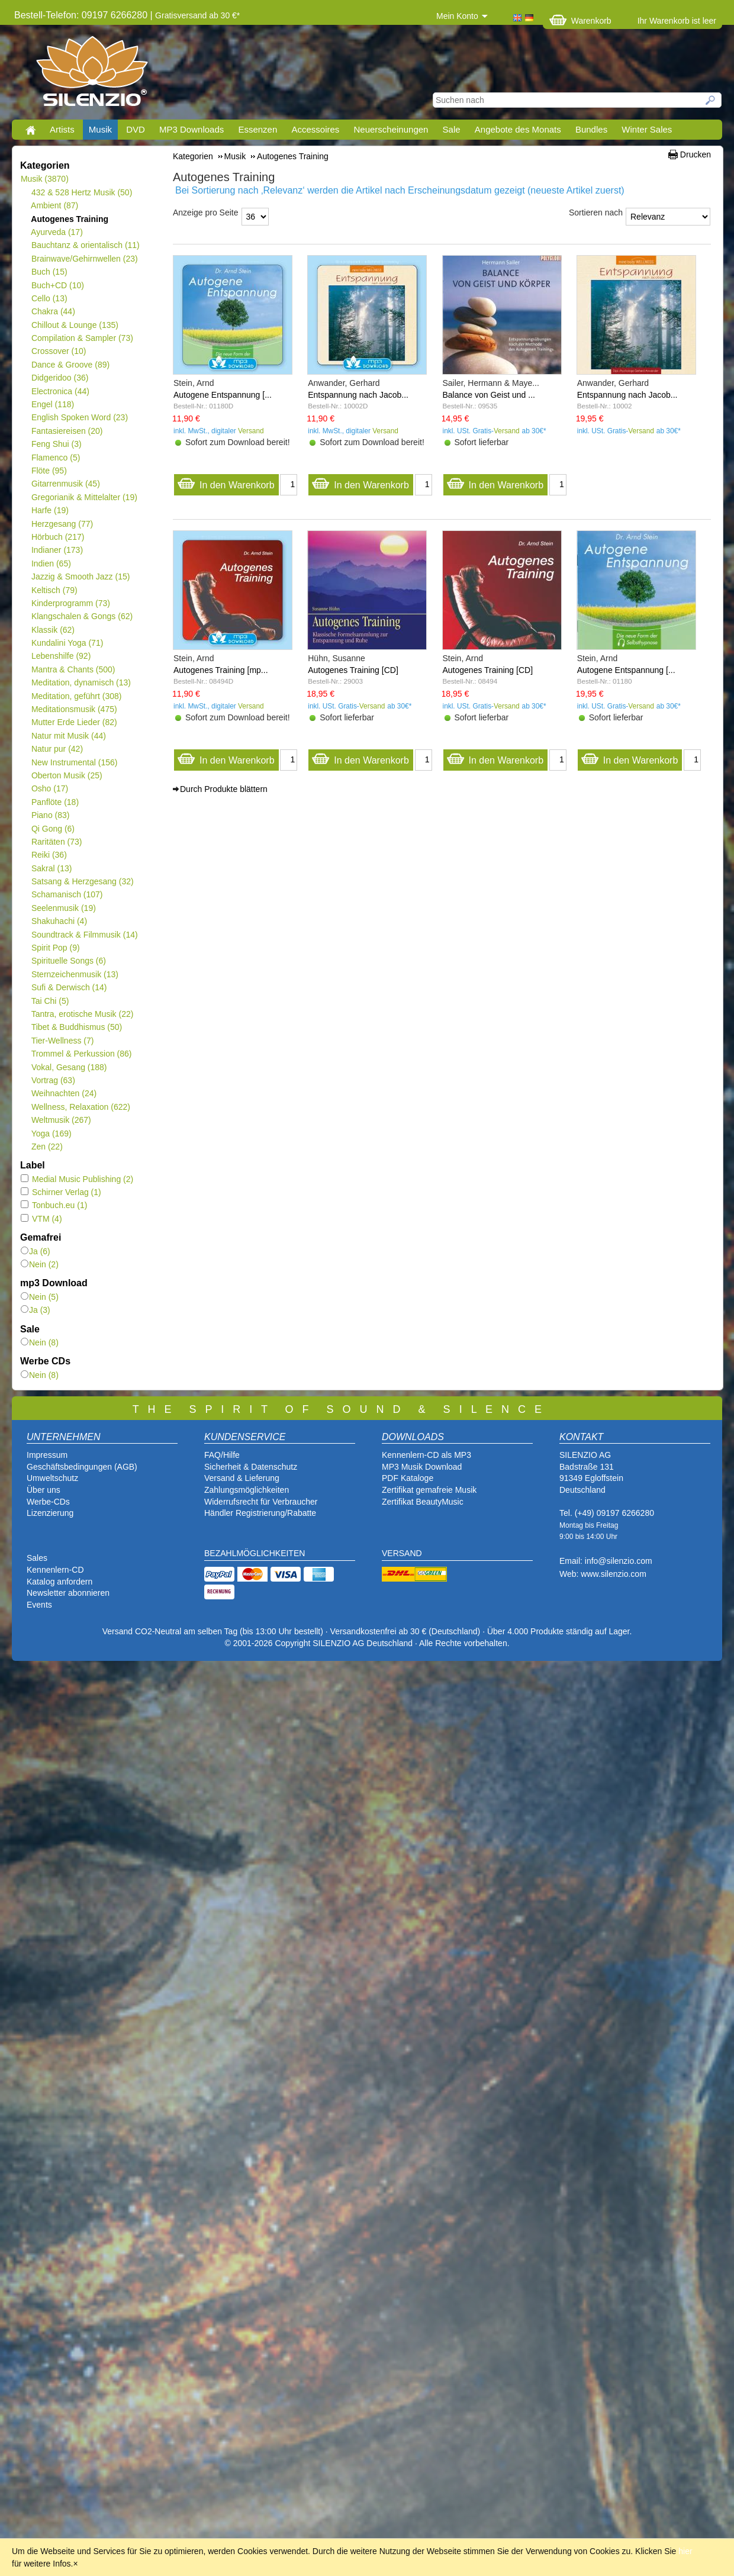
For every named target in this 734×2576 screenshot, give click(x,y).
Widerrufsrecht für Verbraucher (260, 1501)
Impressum (47, 1455)
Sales (37, 1558)
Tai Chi (50, 1001)
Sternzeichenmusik (74, 974)
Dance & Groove (70, 364)
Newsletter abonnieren (68, 1593)
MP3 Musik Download (422, 1466)
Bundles (591, 129)
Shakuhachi (59, 921)
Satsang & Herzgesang (82, 881)
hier (685, 2551)
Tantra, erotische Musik (82, 1014)
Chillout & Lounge (74, 325)
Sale (452, 129)
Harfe (50, 510)
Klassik (53, 630)
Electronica (60, 391)
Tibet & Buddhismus (76, 1027)
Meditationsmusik (74, 709)
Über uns (43, 1490)
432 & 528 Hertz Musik (81, 192)
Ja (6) (35, 1251)
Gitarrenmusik (65, 483)
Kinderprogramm (70, 603)
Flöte (49, 470)
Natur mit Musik (68, 735)
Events (39, 1604)
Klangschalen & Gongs (82, 616)
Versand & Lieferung (241, 1478)
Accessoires (315, 129)
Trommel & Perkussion (81, 1053)
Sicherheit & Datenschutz (250, 1466)
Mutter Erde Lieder (74, 722)
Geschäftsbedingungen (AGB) (82, 1466)
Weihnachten (63, 1093)
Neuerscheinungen (391, 129)
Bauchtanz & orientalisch (85, 245)
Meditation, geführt (76, 696)
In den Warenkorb (226, 482)
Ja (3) (35, 1310)
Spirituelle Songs (68, 960)
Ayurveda (57, 232)
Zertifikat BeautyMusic (422, 1501)
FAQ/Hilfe (222, 1455)
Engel (52, 404)
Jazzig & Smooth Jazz (80, 576)
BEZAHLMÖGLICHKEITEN (254, 1553)
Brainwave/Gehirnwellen (84, 258)
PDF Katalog (405, 1478)
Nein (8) (40, 1342)
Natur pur (57, 749)
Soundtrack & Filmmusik (84, 934)
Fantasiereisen (67, 431)
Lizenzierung (50, 1513)
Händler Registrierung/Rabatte (260, 1513)
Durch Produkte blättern (224, 789)
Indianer (57, 550)
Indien (51, 563)
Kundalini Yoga (67, 643)
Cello (49, 298)
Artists (62, 129)
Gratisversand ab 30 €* (197, 15)
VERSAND (402, 1553)
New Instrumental (74, 762)
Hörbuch (57, 537)
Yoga (51, 1133)
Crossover (58, 351)
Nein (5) (40, 1297)
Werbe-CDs (48, 1501)
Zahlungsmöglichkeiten (246, 1490)
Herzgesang (62, 524)
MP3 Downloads (191, 129)
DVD (135, 129)
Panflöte (55, 802)
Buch (49, 271)
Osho (49, 788)
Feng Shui (56, 444)
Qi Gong (53, 828)
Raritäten (56, 841)
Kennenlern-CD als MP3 (426, 1455)
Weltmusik (61, 1120)
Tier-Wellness (62, 1040)
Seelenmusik (63, 908)
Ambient (54, 205)
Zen (47, 1146)
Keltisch (54, 590)
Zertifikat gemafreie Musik (429, 1490)
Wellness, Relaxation (80, 1107)
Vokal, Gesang (69, 1067)
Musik (100, 129)
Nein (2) (40, 1264)
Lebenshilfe (61, 656)
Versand (251, 431)
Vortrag (53, 1080)
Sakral (51, 868)
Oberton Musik (66, 775)
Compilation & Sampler (82, 338)
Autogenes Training (69, 219)
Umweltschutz (52, 1478)
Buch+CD (57, 285)
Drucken (695, 154)
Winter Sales (647, 129)
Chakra (53, 311)
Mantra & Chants (73, 669)
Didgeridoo (59, 377)
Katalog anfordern (59, 1581)
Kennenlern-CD (55, 1569)
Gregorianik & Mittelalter (84, 497)
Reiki (49, 854)
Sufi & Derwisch (69, 987)
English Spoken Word (79, 417)
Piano (50, 815)
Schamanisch (67, 894)
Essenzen (257, 129)
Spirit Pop (55, 947)
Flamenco (55, 457)
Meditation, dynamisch (81, 682)
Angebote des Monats (518, 129)
